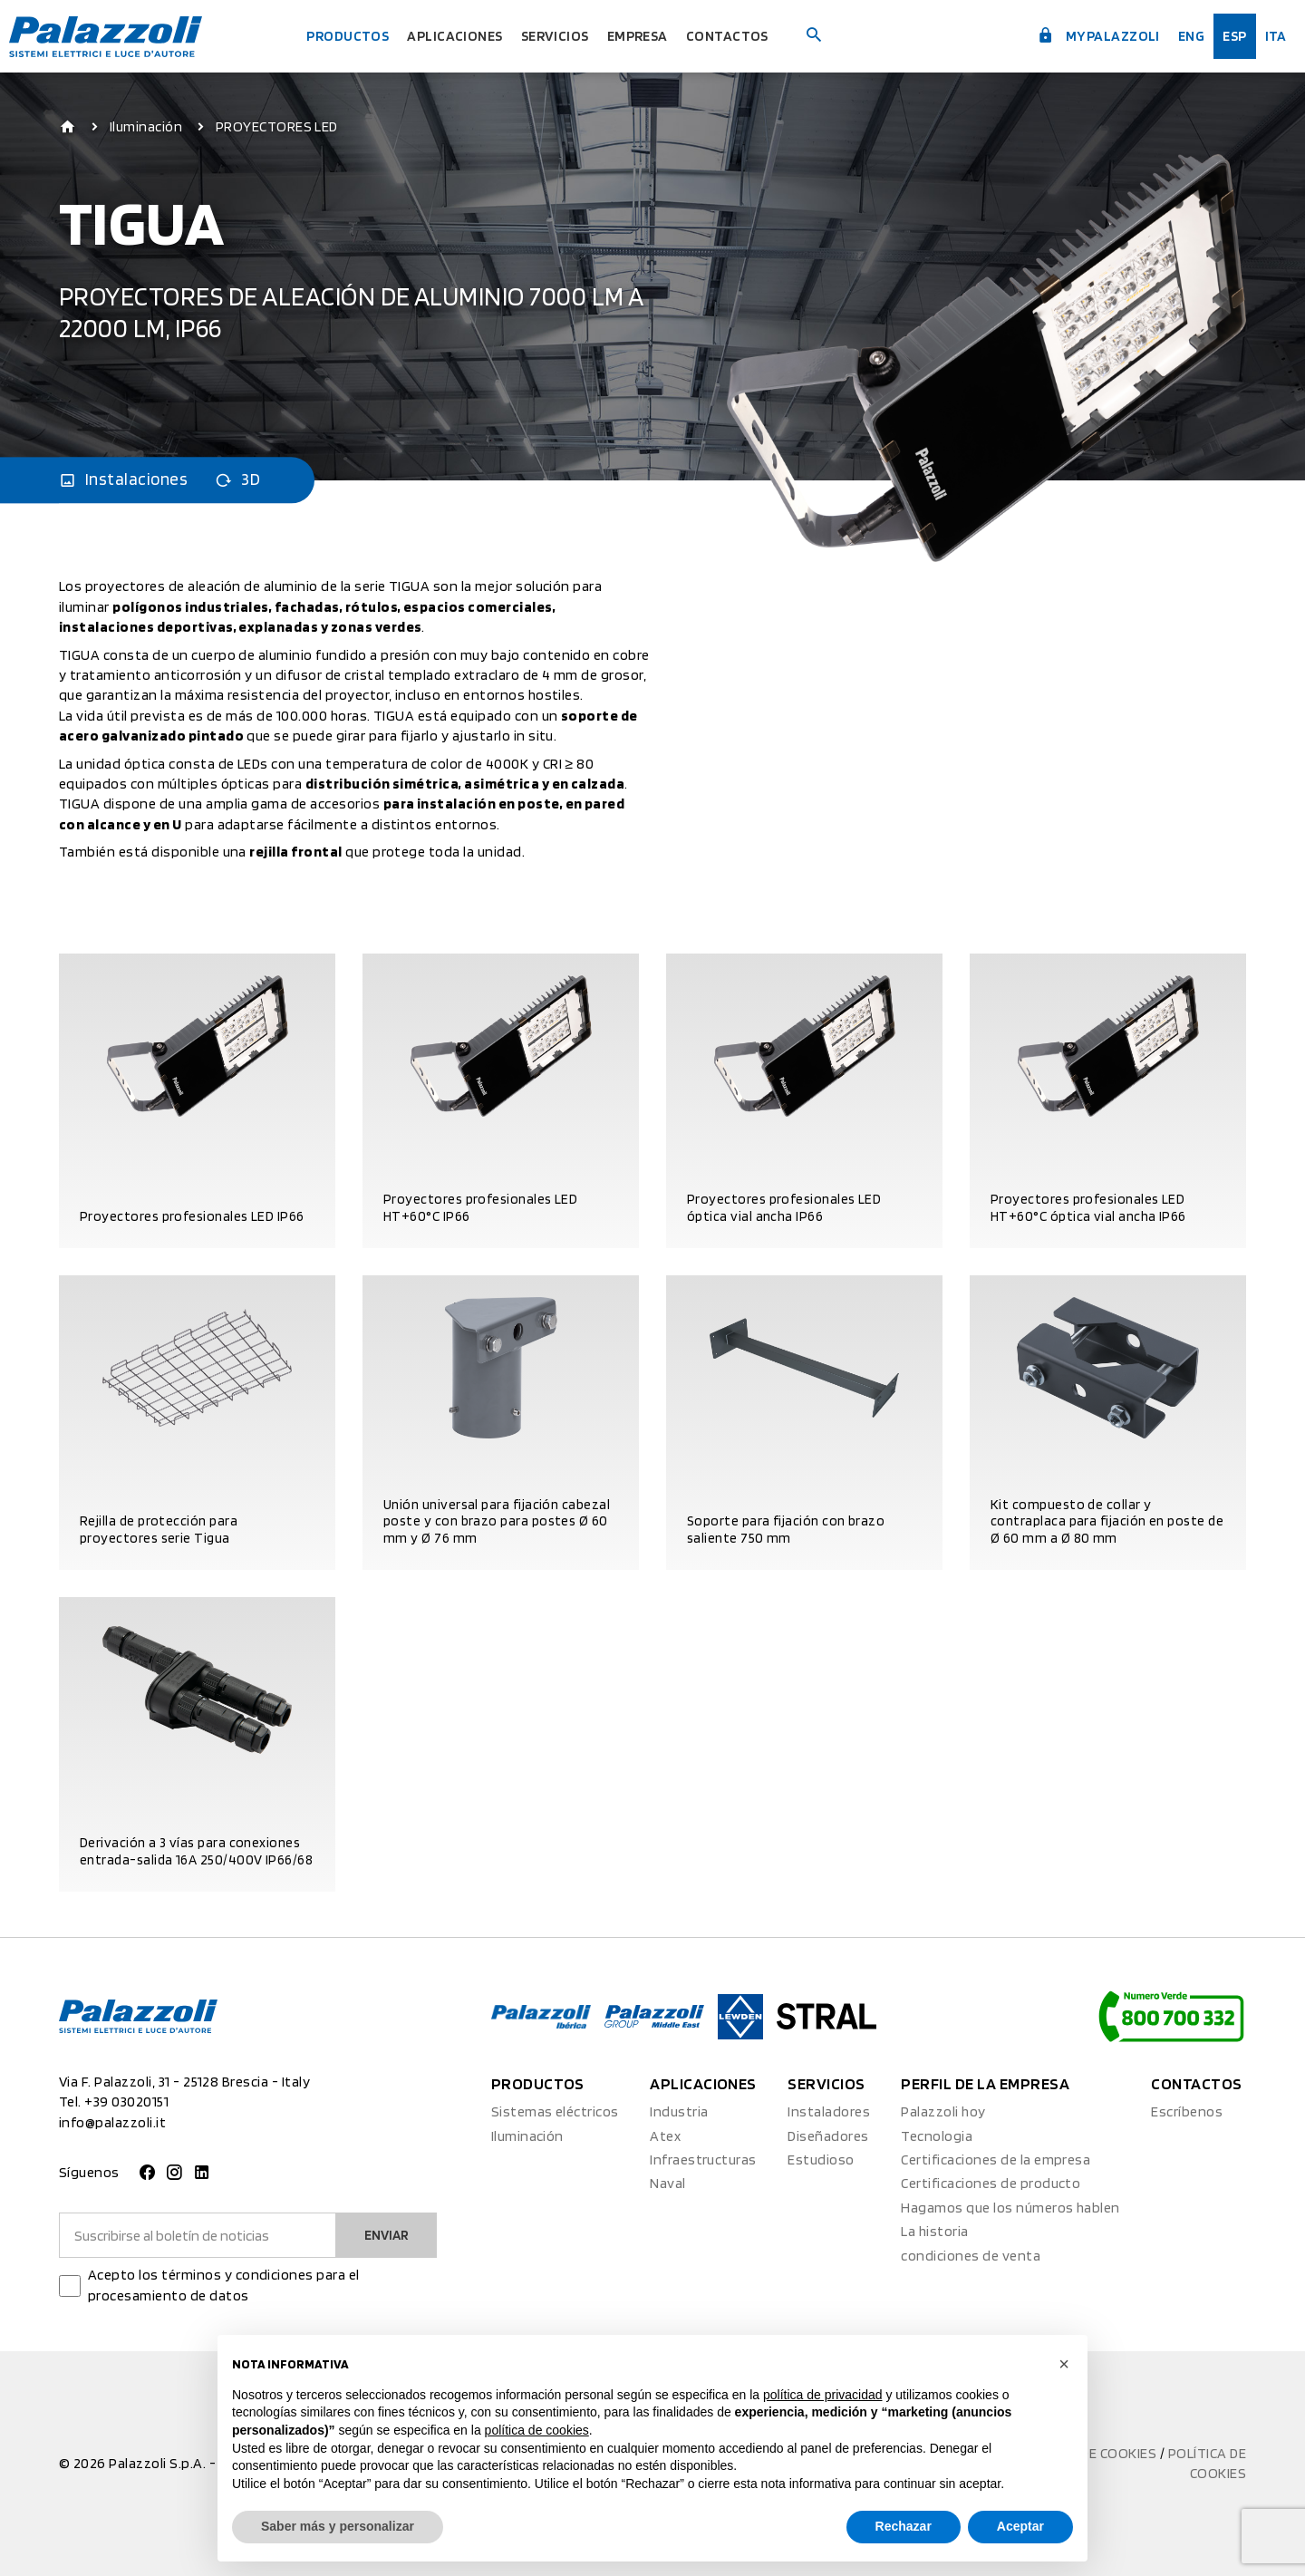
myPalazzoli (1078, 34)
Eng (1179, 35)
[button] (1063, 2363)
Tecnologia (936, 2136)
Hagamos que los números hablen (1010, 2207)
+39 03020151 (126, 2101)
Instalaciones (123, 480)
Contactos (750, 35)
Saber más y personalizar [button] (337, 2526)
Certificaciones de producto (990, 2183)
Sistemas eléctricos (555, 2111)
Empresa (651, 35)
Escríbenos (1187, 2111)
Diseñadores (828, 2136)
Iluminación (146, 127)
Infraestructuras (703, 2159)
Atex (665, 2136)
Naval (667, 2183)
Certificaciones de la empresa (995, 2159)
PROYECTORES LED (277, 127)
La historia (934, 2231)
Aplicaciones (449, 35)
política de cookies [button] (537, 2430)
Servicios (559, 35)
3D (237, 480)
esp (1227, 35)
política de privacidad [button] (823, 2394)
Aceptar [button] (1020, 2526)
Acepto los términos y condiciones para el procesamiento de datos (224, 2284)
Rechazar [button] (903, 2526)
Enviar (384, 2234)
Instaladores (829, 2111)
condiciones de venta (970, 2255)
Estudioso (821, 2159)
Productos (331, 35)
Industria (679, 2111)
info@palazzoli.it (112, 2122)
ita (1271, 35)
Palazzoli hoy (943, 2111)
